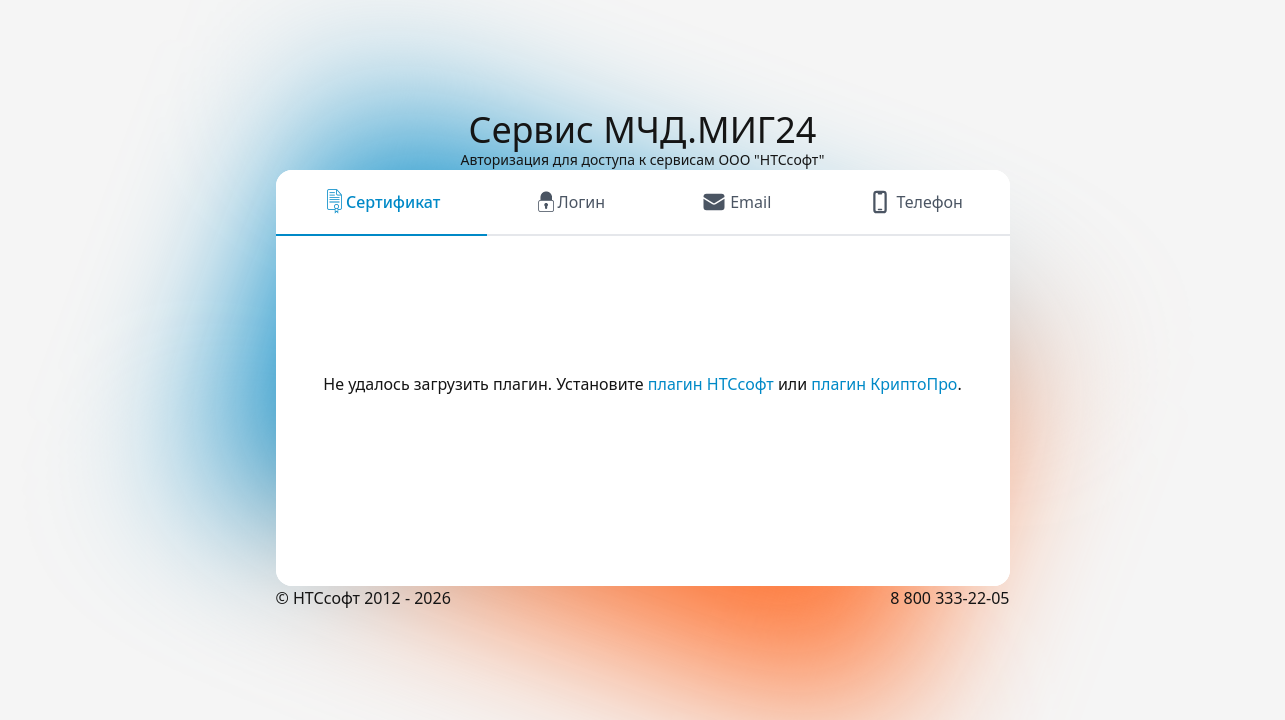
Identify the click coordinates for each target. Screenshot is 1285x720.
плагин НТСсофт (711, 384)
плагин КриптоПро (884, 384)
